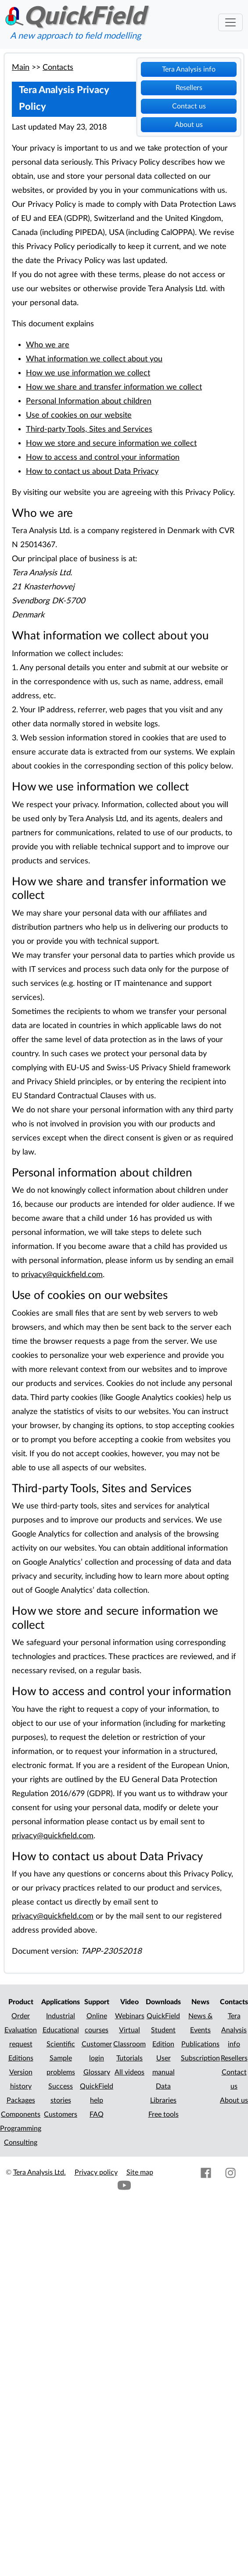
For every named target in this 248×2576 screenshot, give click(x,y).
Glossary (96, 2072)
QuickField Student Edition (163, 2030)
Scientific (61, 2044)
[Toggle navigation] (230, 22)
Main (20, 67)
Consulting (20, 2142)
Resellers (189, 87)
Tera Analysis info (189, 69)
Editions (20, 2058)
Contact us (189, 106)
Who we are (47, 345)
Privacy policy (96, 2172)
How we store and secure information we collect (111, 443)
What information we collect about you (94, 359)
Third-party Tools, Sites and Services (89, 429)
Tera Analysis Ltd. (39, 2172)
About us (189, 124)
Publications (200, 2044)
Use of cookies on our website (79, 415)
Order (20, 2016)
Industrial (60, 2016)
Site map (139, 2172)
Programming (20, 2128)
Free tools (163, 2114)
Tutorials (129, 2058)
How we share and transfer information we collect (114, 387)
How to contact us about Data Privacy (92, 471)
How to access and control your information (103, 457)
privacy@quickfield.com (62, 1274)
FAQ (97, 2114)
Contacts (58, 67)
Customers (60, 2114)
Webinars (129, 2016)
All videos (129, 2072)
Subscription (200, 2058)
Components (20, 2114)
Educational (61, 2030)
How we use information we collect (88, 373)
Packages (21, 2100)
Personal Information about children (88, 401)
